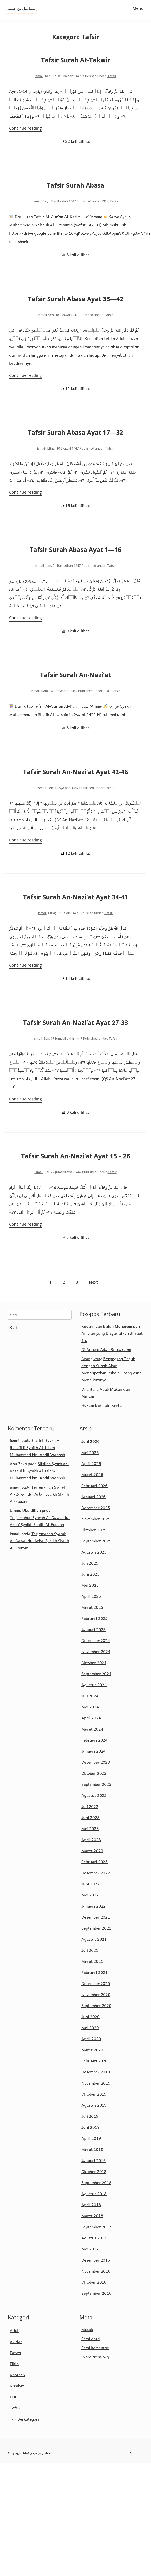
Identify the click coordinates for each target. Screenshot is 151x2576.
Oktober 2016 (93, 2291)
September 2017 (96, 2235)
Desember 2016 (95, 2269)
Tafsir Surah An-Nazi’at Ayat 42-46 (75, 777)
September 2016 (96, 2302)
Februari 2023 (94, 1870)
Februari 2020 (94, 2070)
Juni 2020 (90, 2025)
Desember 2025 (95, 1516)
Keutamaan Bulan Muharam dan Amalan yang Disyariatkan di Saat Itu (112, 1342)
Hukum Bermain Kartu (101, 1414)
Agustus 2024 (94, 1693)
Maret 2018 (92, 2224)
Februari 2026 (94, 1494)
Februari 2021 (94, 1981)
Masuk (87, 2338)
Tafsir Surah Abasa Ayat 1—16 (75, 553)
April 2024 (91, 1727)
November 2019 (95, 2092)
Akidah (16, 2350)
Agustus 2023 (94, 1804)
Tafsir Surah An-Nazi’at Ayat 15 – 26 (75, 1164)
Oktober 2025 (93, 1539)
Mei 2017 (90, 2258)
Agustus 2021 (94, 1948)
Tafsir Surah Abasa (75, 186)
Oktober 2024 (93, 1671)
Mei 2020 (90, 2036)
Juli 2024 (89, 1704)
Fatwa (15, 2361)
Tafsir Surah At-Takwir (75, 60)
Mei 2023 (90, 1837)
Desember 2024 (95, 1649)
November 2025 (95, 1527)
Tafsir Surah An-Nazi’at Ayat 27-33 (75, 1029)
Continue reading (25, 128)
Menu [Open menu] (137, 8)
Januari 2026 (93, 1505)
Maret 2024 (92, 1738)
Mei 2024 (90, 1716)
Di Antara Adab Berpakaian (106, 1358)
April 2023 (91, 1848)
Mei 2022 (90, 1904)
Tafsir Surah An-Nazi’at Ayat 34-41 (75, 903)
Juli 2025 (89, 1572)
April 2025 (91, 1605)
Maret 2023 (92, 1859)
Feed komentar (95, 2356)
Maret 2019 (92, 2158)
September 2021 (96, 1937)
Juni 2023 (90, 1826)
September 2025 (96, 1550)
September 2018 (96, 2191)
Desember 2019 (95, 2081)
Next (93, 1291)
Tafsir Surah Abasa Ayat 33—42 (75, 300)
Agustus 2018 (94, 2202)
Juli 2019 (89, 2125)
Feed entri (90, 2347)
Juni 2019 (90, 2136)
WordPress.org (95, 2365)
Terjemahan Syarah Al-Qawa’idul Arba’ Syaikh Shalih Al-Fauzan (39, 1503)
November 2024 (95, 1660)
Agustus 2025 (94, 1561)
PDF (105, 202)
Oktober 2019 (93, 2103)
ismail (39, 76)
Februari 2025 (94, 1627)
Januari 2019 (93, 2169)
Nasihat (17, 2394)
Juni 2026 (90, 1450)
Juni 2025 (90, 1583)
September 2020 (96, 2014)
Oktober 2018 (93, 2180)
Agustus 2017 (94, 2247)
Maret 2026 (92, 1483)
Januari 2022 (93, 1915)
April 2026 (91, 1472)
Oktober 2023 (93, 1782)
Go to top (136, 2462)
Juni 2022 (90, 1893)
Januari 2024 (93, 1760)
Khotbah (17, 2383)
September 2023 (96, 1793)
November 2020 (95, 2003)
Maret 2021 (92, 1970)
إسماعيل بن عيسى (21, 8)
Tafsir (111, 76)
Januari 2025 (93, 1638)
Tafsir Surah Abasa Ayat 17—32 (75, 435)
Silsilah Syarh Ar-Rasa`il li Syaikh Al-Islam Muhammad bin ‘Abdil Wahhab (37, 1456)
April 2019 (91, 2147)
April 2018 (91, 2213)
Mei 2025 (90, 1594)
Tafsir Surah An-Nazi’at (75, 679)
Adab (14, 2339)
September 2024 (96, 1682)
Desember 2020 (95, 1992)
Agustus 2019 (94, 2114)
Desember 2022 (95, 1881)
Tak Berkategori (24, 2428)
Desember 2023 (95, 1771)
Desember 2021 (95, 1926)
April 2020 (91, 2047)
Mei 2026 (90, 1461)
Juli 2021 (89, 1959)
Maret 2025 (92, 1616)
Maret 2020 (92, 2058)
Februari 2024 (94, 1749)
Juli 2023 (89, 1815)
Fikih (14, 2372)
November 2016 (95, 2280)
